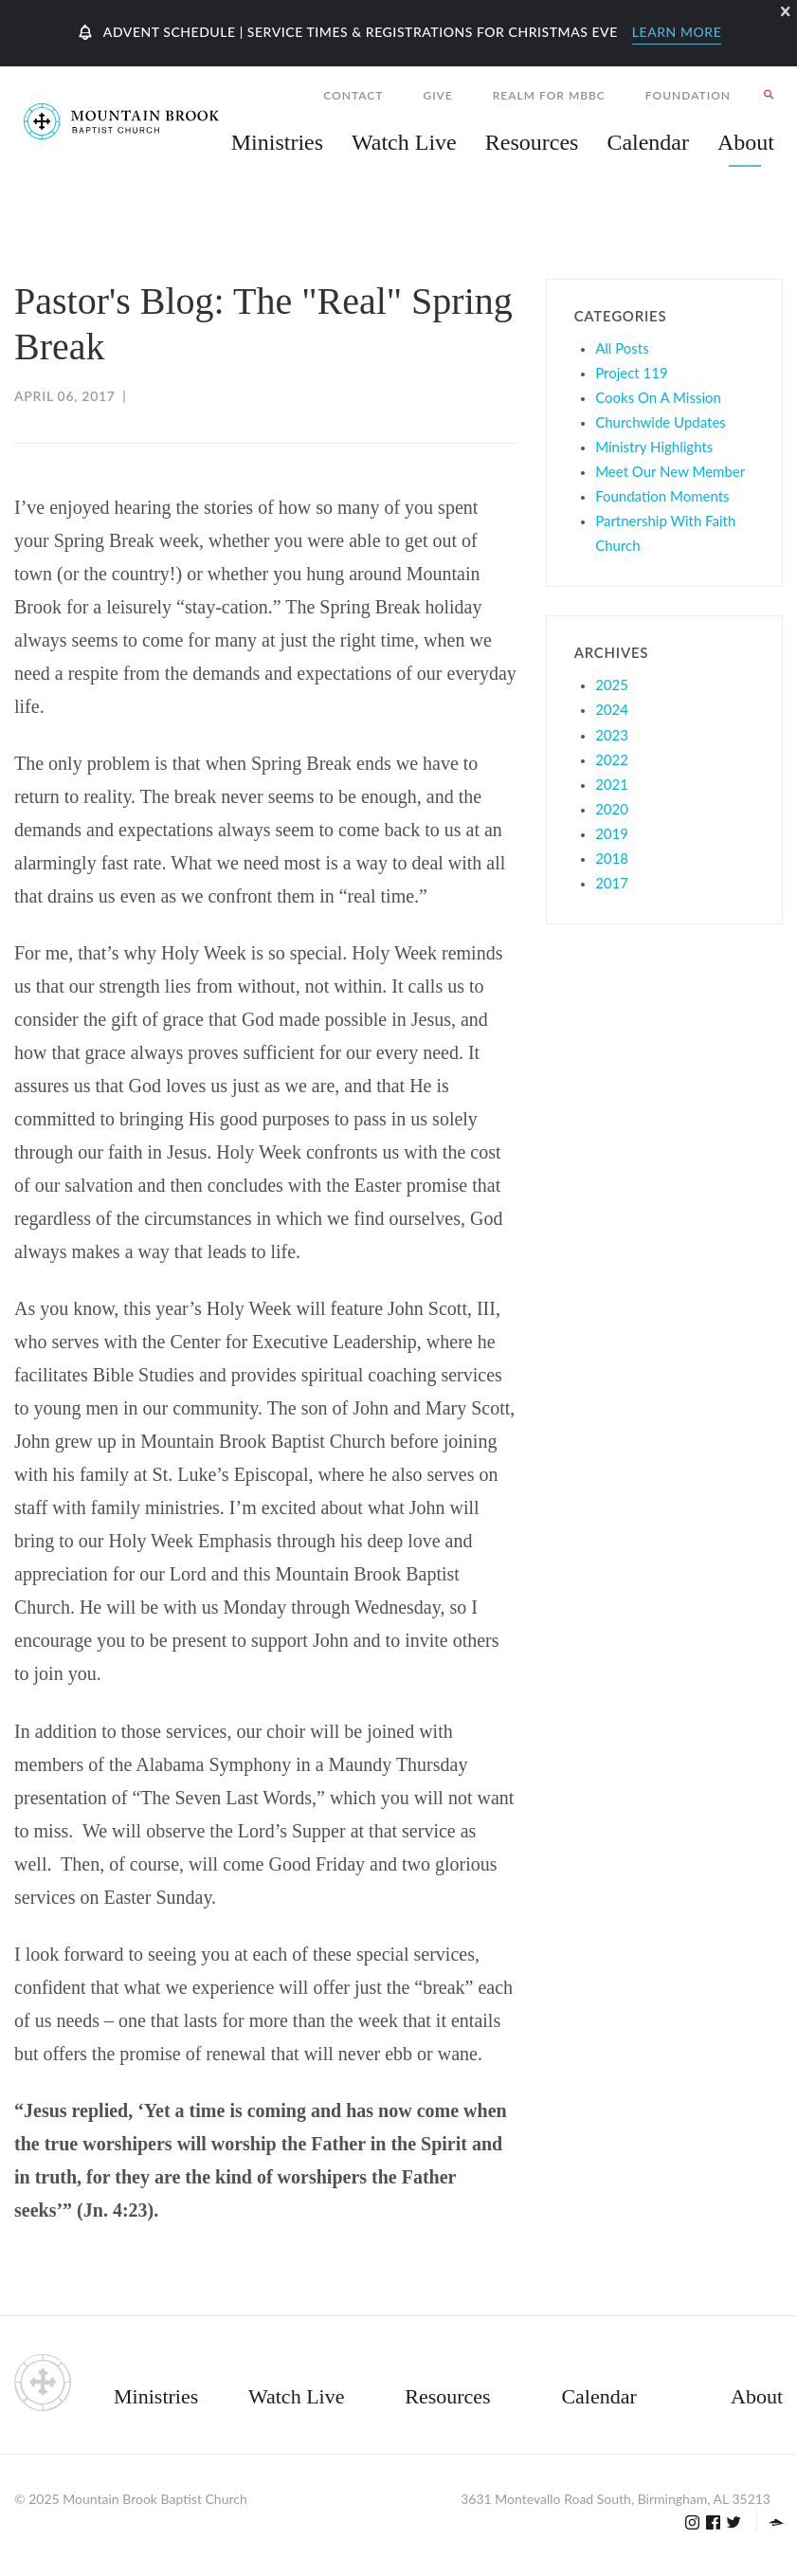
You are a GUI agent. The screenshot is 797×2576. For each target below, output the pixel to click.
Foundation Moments (662, 495)
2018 (611, 858)
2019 (611, 833)
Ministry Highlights (654, 446)
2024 (611, 709)
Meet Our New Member (670, 471)
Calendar (598, 2396)
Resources (447, 2396)
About (757, 2396)
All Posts (622, 347)
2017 (611, 882)
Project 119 (631, 372)
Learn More (677, 32)
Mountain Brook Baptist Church (154, 2499)
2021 (611, 784)
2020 (611, 808)
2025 (611, 684)
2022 (611, 759)
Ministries (156, 2396)
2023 (611, 734)
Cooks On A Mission (658, 397)
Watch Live (404, 142)
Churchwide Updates (660, 421)
